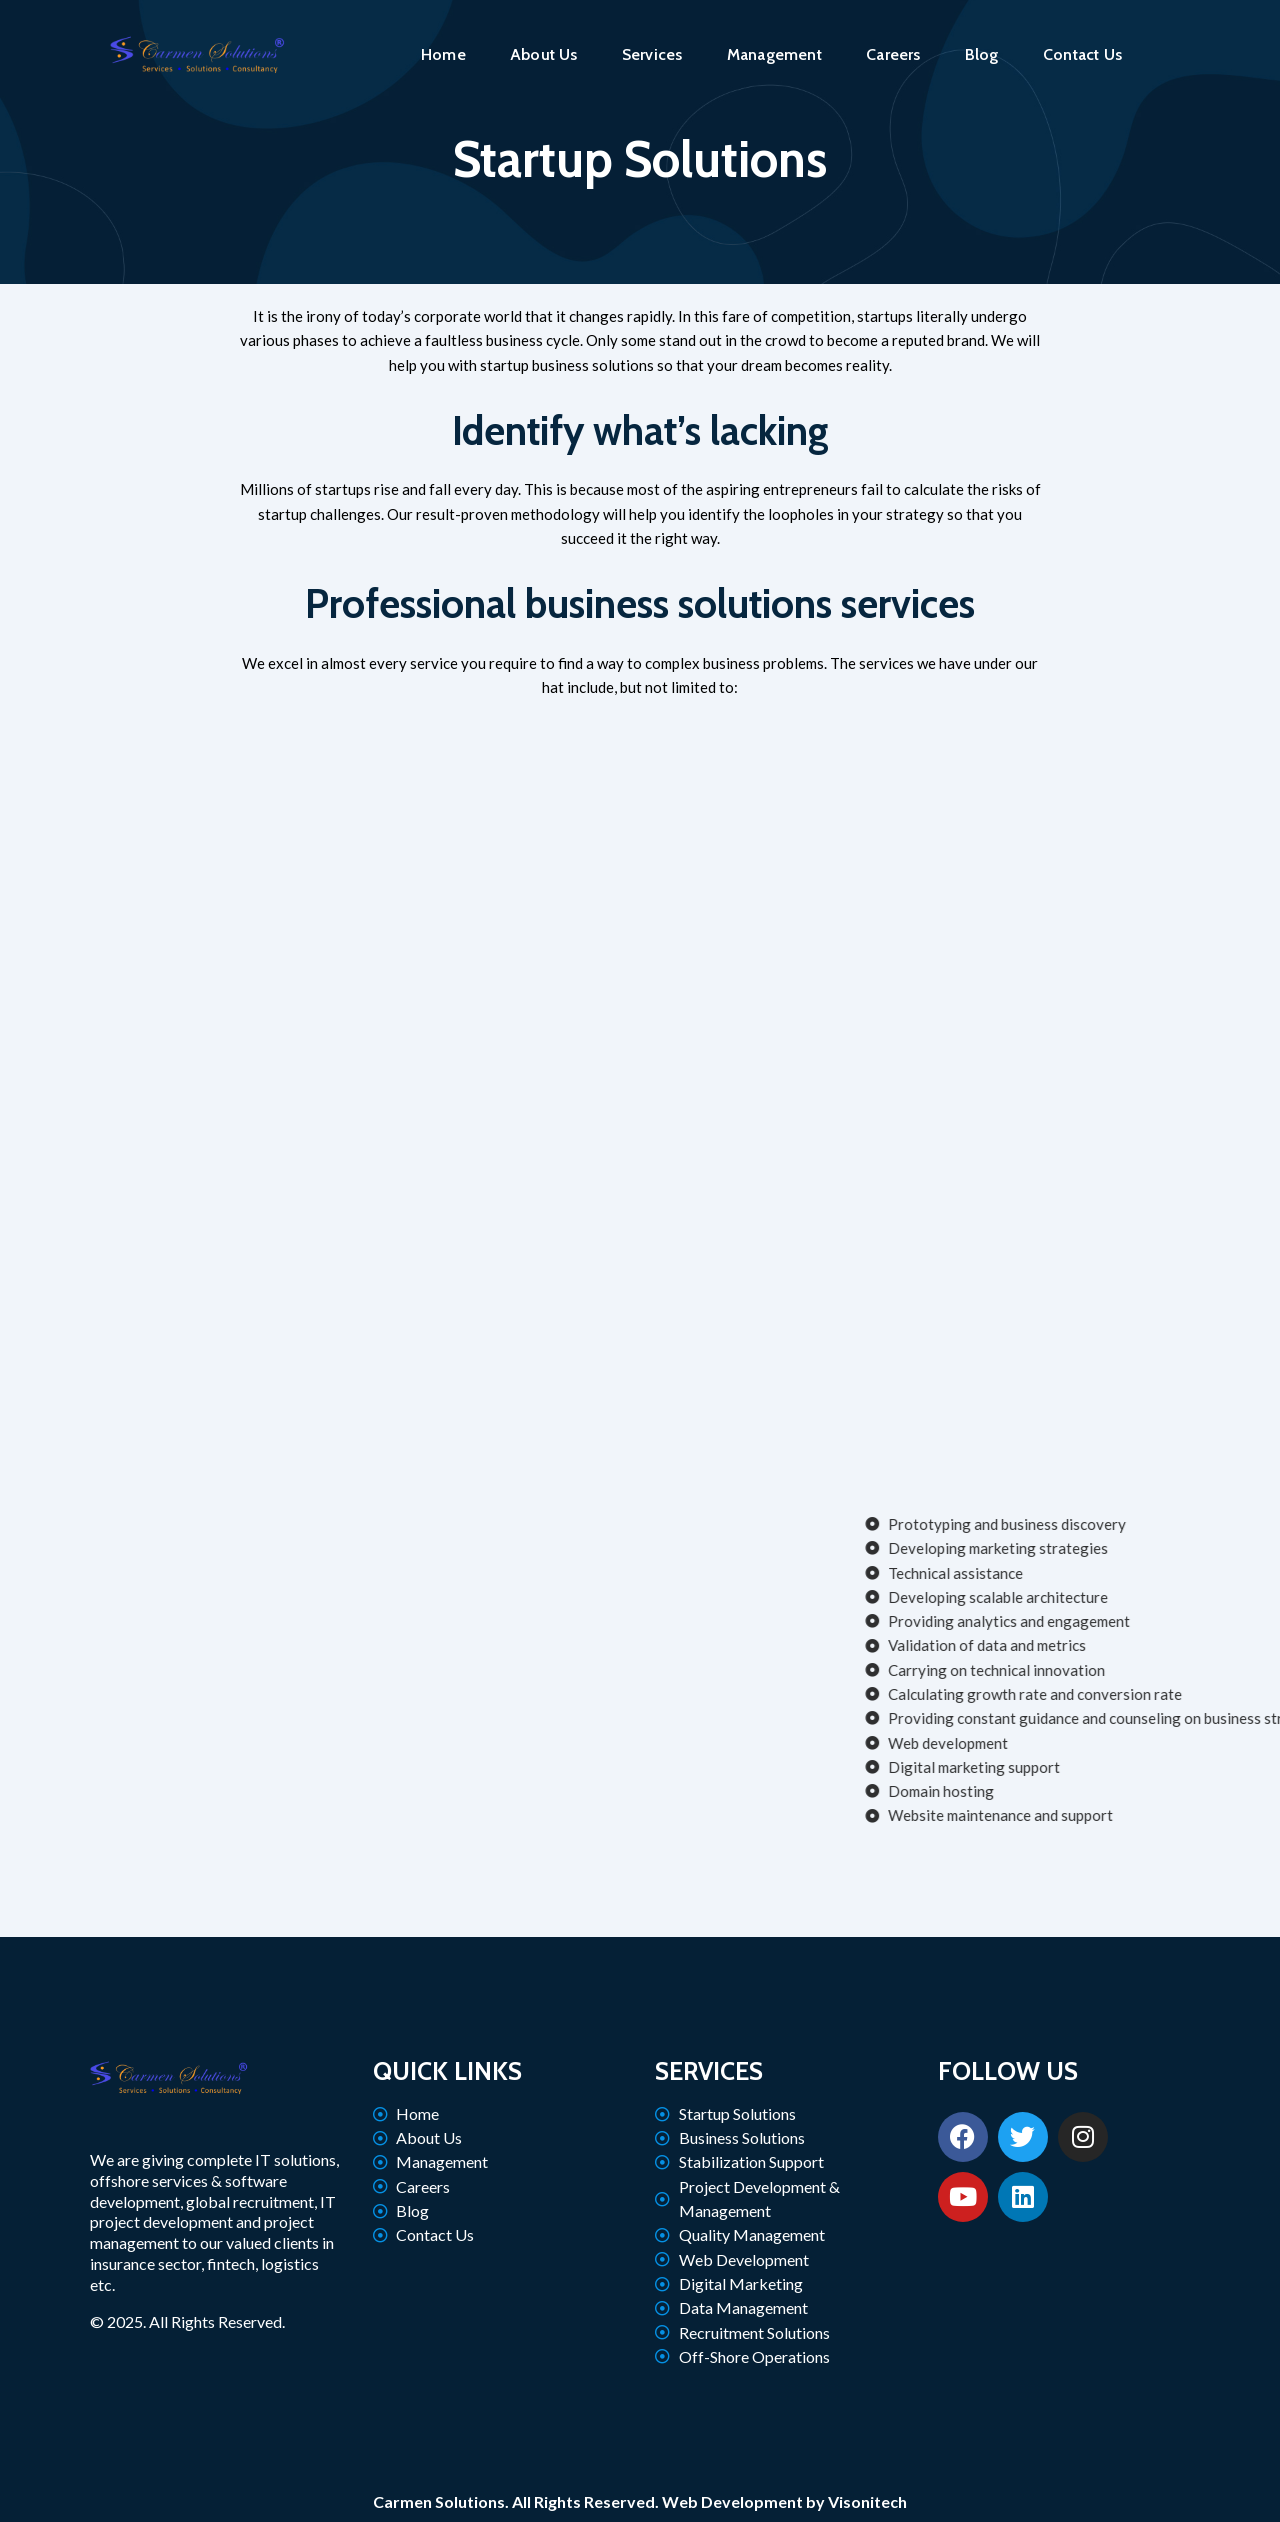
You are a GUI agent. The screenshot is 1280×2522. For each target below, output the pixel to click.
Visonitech (867, 2501)
